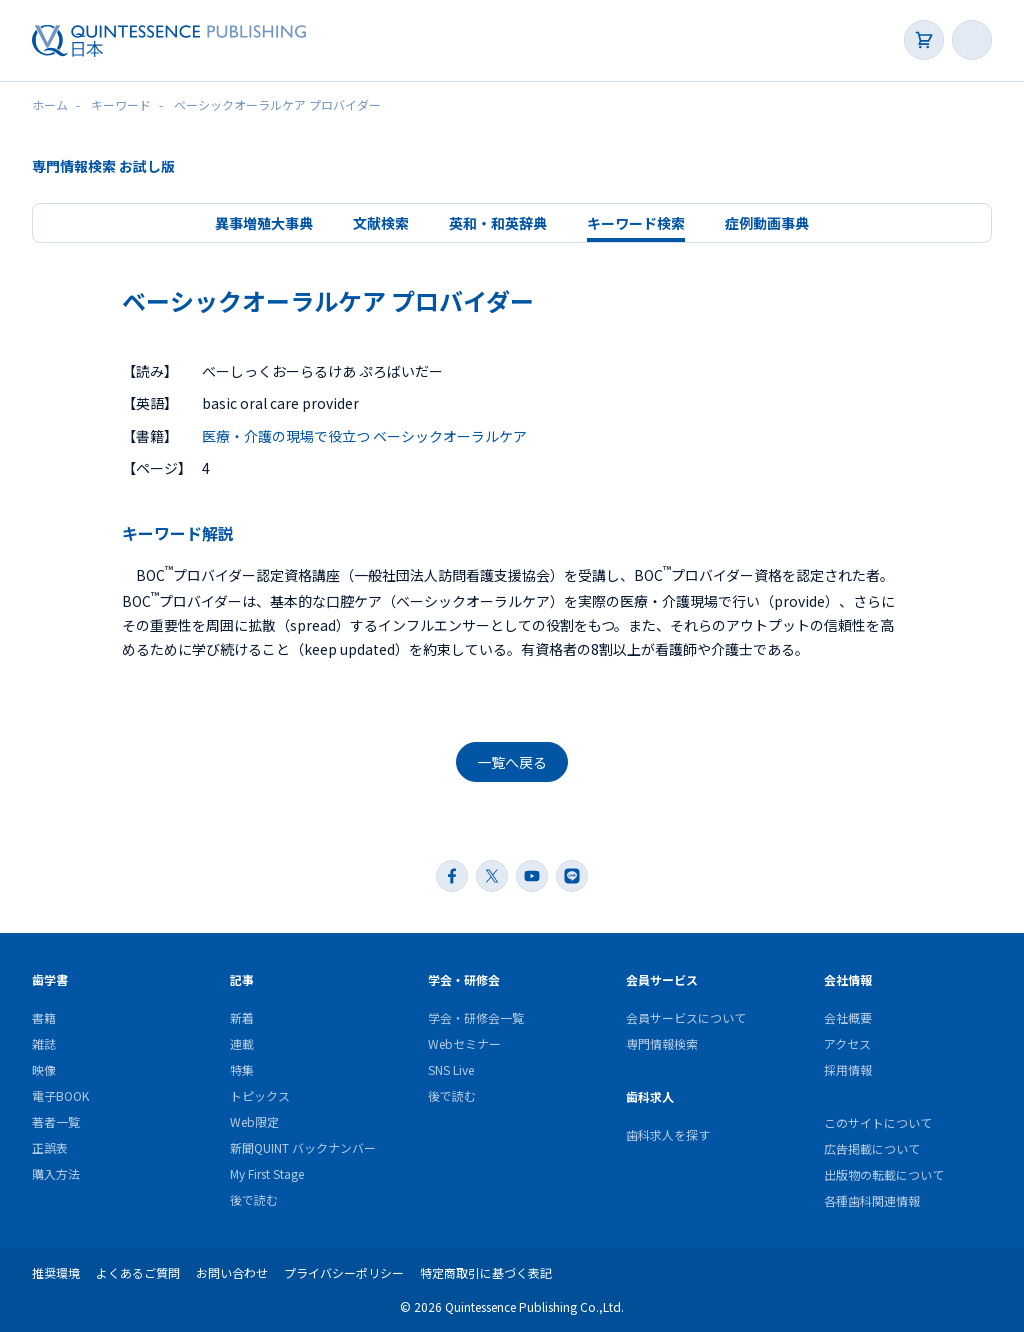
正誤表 (50, 1147)
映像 (44, 1069)
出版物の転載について (884, 1174)
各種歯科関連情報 (872, 1200)
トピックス (260, 1095)
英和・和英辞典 (498, 223)
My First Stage (267, 1173)
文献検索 (381, 223)
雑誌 (44, 1043)
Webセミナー (464, 1043)
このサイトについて (878, 1122)
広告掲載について (872, 1148)
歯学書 (50, 979)
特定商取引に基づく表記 (486, 1272)
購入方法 (56, 1173)
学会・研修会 (464, 979)
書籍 (44, 1017)
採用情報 (848, 1069)
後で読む (254, 1199)
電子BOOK (60, 1095)
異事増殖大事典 (264, 223)
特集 (242, 1069)
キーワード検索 (636, 223)
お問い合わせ (232, 1272)
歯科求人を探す (668, 1134)
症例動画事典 (767, 223)
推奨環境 (56, 1272)
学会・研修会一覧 (476, 1017)
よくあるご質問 (138, 1272)
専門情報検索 (662, 1043)
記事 (242, 979)
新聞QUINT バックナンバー (303, 1147)
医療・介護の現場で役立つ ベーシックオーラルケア (364, 436)
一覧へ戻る (512, 762)
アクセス (847, 1043)
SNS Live (451, 1069)
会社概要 (848, 1017)
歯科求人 (650, 1096)
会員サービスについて (686, 1017)
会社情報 (848, 979)
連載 (242, 1043)
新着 (242, 1017)
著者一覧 (56, 1121)
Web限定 (254, 1121)
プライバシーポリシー (344, 1272)
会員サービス (662, 979)
